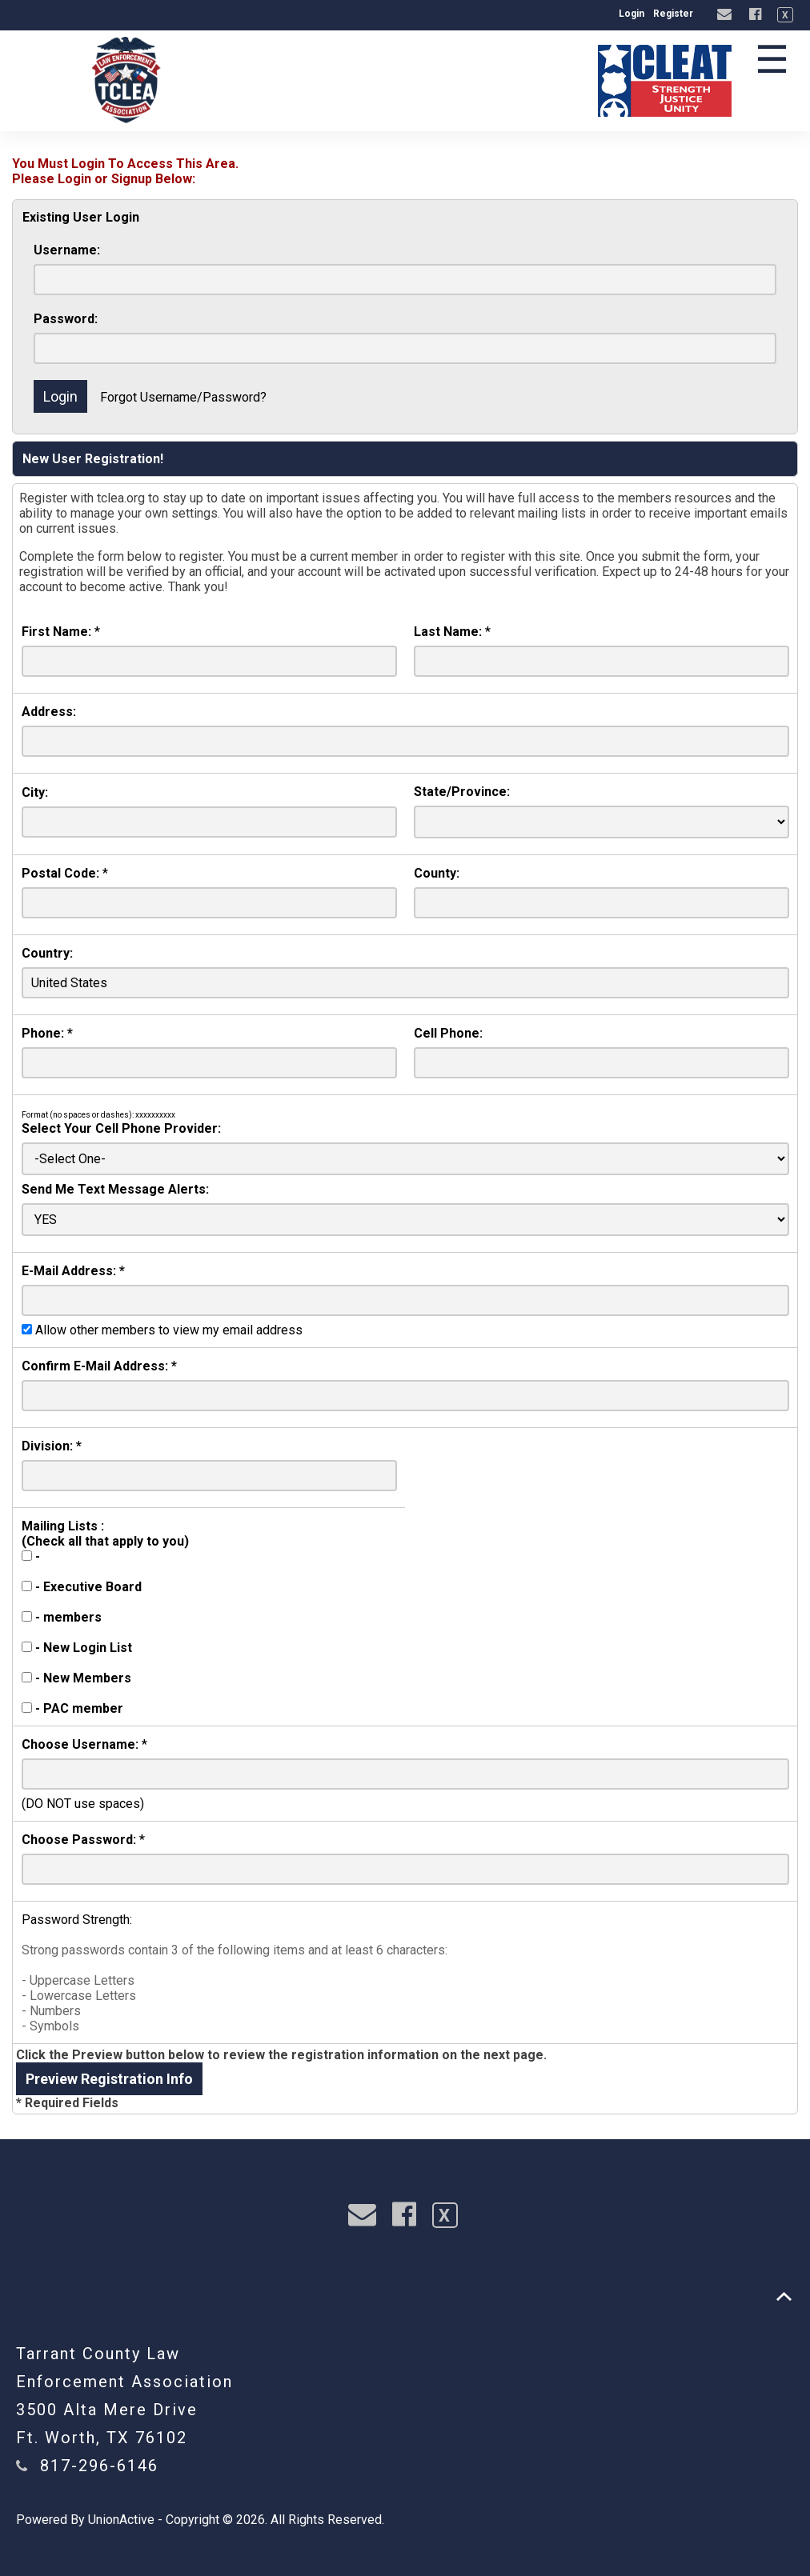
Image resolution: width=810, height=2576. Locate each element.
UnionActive (121, 2519)
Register (673, 13)
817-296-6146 (99, 2465)
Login (631, 13)
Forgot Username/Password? (183, 397)
